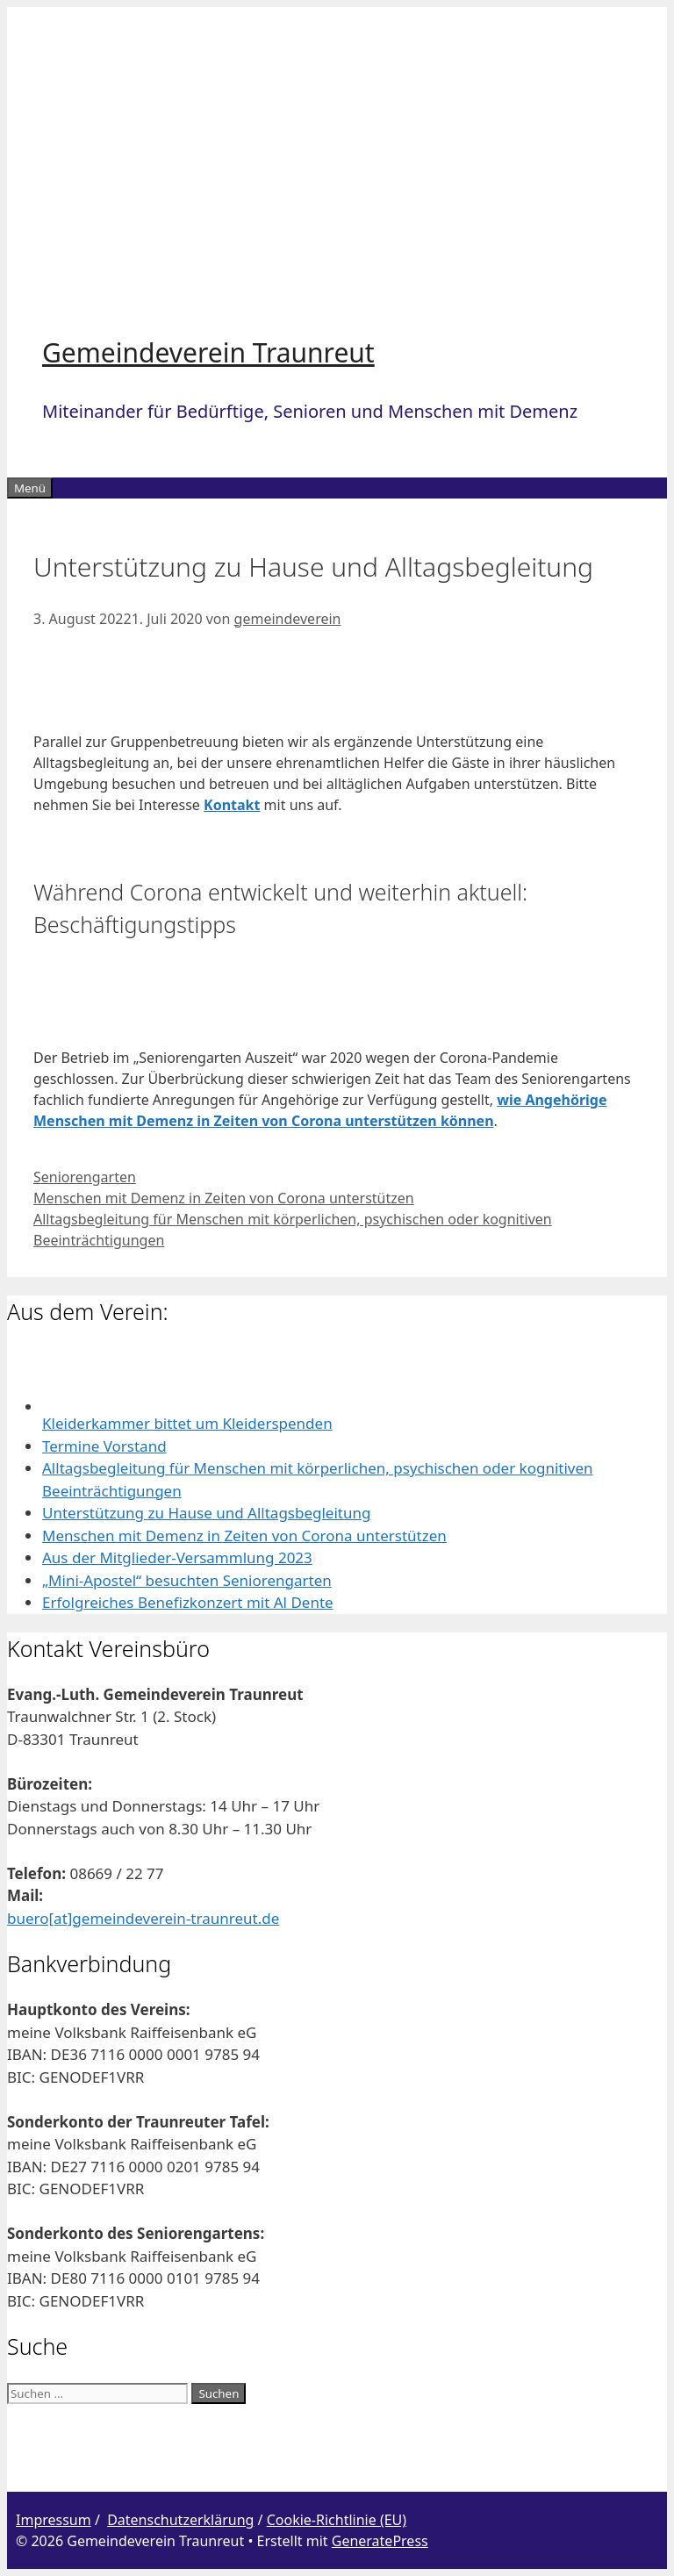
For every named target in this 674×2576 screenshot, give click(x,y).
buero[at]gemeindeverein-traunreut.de (143, 1918)
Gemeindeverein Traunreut (208, 352)
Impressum (53, 2519)
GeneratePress (380, 2541)
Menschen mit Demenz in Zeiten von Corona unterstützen (223, 1198)
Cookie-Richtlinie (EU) (336, 2519)
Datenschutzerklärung (180, 2519)
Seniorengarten (84, 1177)
